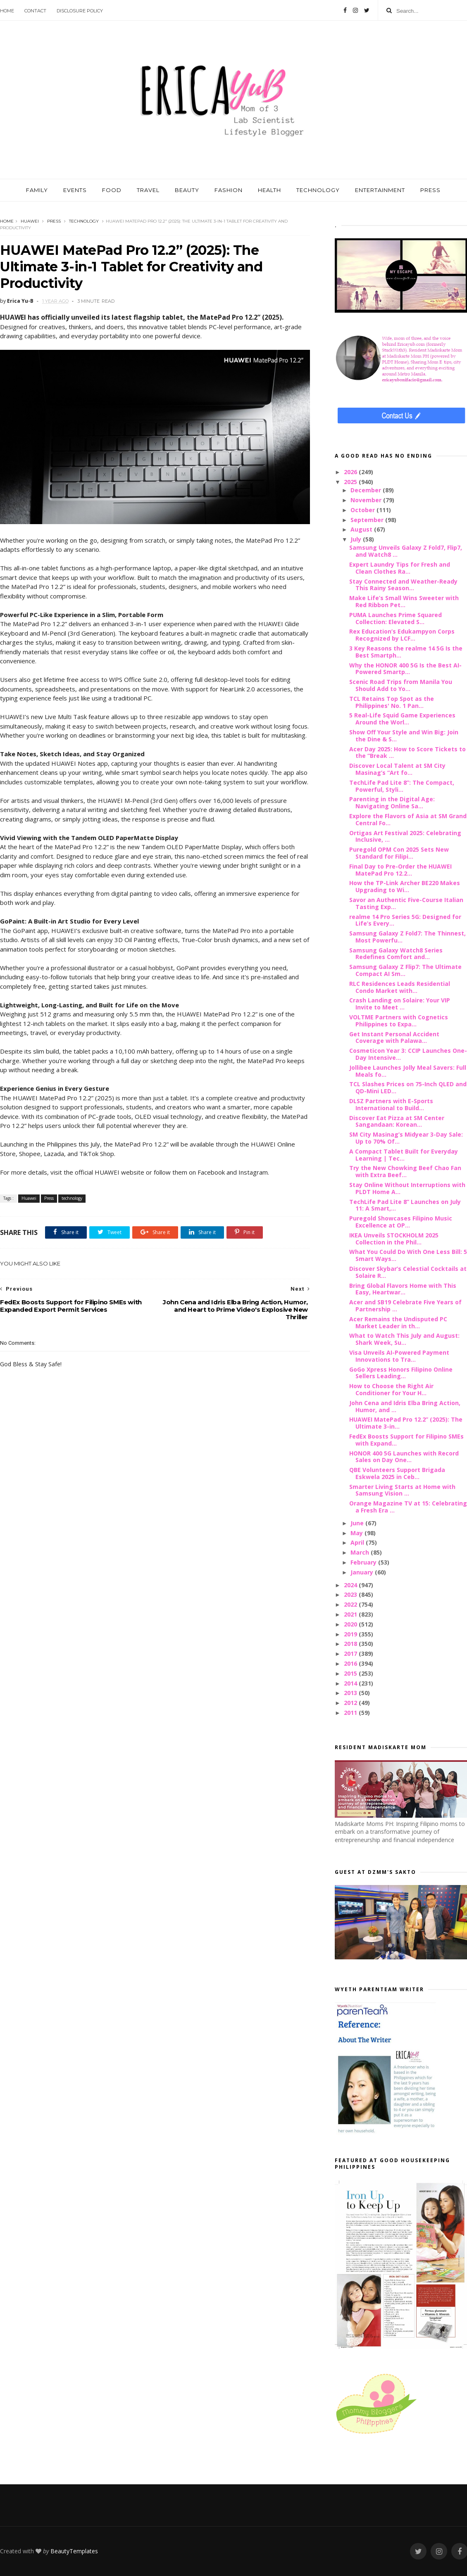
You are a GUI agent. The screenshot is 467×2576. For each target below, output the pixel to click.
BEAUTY (187, 190)
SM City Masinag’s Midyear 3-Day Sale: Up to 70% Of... (406, 1137)
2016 (351, 1663)
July (356, 539)
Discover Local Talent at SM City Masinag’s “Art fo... (397, 769)
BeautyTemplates (74, 2551)
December (366, 490)
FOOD (112, 190)
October (363, 510)
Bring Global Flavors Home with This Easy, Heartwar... (402, 1289)
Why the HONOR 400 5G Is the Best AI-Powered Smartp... (405, 668)
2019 (351, 1634)
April (358, 1542)
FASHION (228, 190)
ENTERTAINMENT (380, 190)
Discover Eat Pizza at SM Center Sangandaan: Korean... (396, 1121)
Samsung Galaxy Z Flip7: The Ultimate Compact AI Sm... (405, 970)
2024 (351, 1585)
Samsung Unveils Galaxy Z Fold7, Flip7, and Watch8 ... (405, 551)
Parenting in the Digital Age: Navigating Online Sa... (392, 802)
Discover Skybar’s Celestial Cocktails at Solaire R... (408, 1272)
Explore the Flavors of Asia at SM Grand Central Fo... (408, 819)
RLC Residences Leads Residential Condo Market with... (399, 987)
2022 (351, 1604)
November (366, 500)
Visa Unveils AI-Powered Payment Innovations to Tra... (399, 1356)
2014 (351, 1683)
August (362, 529)
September (367, 520)
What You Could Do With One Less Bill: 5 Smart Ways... (408, 1255)
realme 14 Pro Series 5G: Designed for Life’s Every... (405, 920)
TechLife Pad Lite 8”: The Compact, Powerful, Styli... (401, 786)
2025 (351, 482)
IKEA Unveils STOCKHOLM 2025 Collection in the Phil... (393, 1238)
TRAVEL (148, 190)
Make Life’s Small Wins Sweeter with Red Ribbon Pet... (404, 601)
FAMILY (37, 190)
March (360, 1552)
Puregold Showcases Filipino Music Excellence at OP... (400, 1221)
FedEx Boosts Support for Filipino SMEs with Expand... (406, 1439)
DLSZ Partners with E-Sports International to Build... (391, 1104)
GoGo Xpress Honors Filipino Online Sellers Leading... (401, 1372)
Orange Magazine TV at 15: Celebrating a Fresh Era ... (408, 1506)
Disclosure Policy (80, 11)
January (362, 1572)
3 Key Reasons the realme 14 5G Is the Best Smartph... (405, 651)
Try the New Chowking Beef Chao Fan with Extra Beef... (405, 1171)
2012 (351, 1703)
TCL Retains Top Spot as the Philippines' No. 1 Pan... (391, 702)
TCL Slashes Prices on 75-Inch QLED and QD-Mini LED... (408, 1087)
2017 (351, 1653)
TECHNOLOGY (318, 190)
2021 (351, 1614)
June (357, 1523)
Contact (35, 11)
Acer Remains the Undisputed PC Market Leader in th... (398, 1322)
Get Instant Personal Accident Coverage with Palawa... (394, 1037)
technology (84, 221)
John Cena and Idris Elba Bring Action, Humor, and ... (404, 1406)
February (364, 1562)
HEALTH (269, 190)
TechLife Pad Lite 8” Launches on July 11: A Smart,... (405, 1205)
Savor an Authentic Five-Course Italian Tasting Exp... (406, 903)
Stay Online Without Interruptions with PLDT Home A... (407, 1188)
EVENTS (75, 190)
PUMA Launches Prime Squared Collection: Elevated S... (395, 618)
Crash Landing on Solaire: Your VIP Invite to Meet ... (399, 1003)
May (357, 1533)
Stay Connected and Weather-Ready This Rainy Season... (403, 584)
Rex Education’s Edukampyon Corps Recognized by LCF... (402, 634)
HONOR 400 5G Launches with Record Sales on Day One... (404, 1456)
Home (7, 11)
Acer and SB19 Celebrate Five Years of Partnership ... (405, 1305)
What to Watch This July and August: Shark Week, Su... (404, 1339)
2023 (351, 1594)
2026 (351, 472)
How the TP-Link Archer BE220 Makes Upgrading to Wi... (404, 886)
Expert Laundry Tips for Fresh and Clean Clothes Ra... (399, 567)
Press (54, 221)
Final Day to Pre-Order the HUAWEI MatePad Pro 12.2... (400, 869)
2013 (351, 1693)
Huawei (30, 221)
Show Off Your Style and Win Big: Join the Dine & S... (403, 735)
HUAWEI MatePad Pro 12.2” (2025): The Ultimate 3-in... (405, 1422)
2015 (351, 1673)
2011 (351, 1713)
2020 (351, 1624)
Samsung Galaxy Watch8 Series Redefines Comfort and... (396, 953)
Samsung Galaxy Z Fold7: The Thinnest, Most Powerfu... (407, 936)
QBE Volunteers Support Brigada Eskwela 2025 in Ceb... (397, 1473)
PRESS (430, 190)
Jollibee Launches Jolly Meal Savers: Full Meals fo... (407, 1071)
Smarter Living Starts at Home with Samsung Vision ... (402, 1490)
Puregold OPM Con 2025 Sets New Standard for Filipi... (399, 852)
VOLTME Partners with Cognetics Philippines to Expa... (398, 1020)
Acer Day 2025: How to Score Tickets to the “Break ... (407, 752)
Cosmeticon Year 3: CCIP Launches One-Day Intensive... (408, 1054)
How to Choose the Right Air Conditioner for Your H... (391, 1389)
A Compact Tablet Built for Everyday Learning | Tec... (403, 1154)
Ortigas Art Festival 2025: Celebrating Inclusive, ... (405, 836)
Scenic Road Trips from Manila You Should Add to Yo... (400, 685)
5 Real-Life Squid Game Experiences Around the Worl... (402, 718)
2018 (351, 1644)
